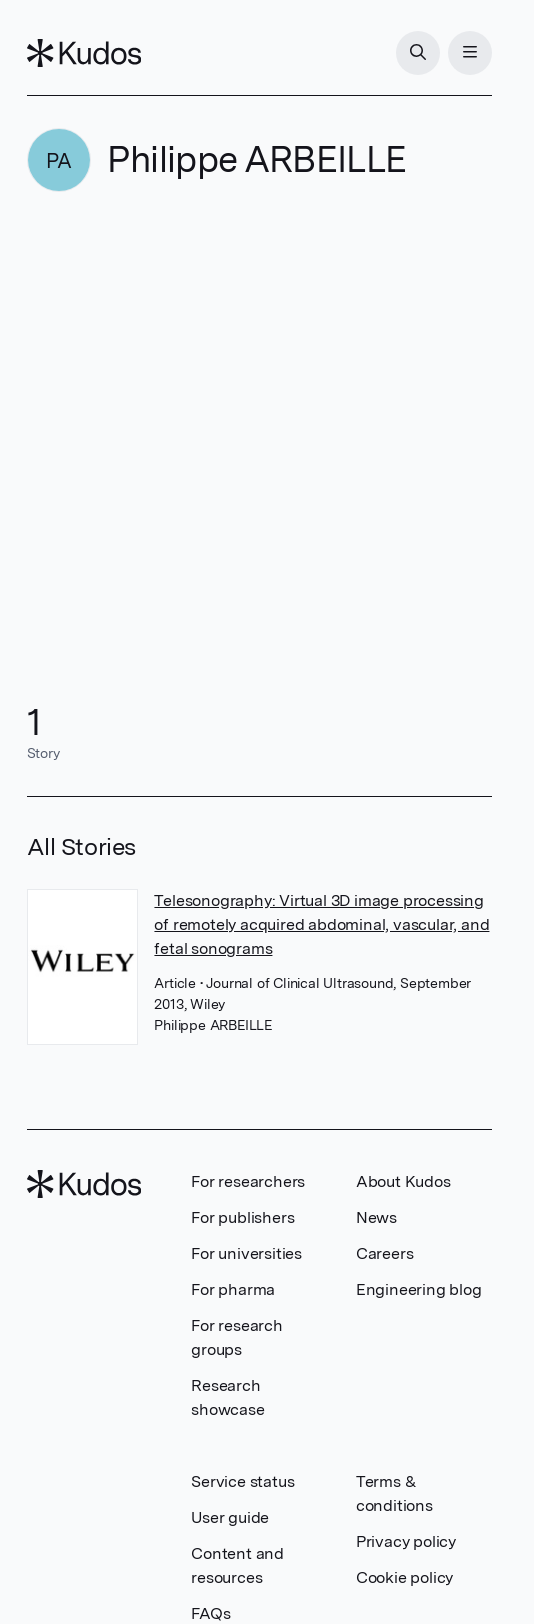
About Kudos (403, 1181)
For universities (246, 1253)
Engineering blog (419, 1289)
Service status (242, 1481)
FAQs (210, 1613)
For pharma (233, 1289)
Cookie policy (404, 1577)
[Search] (418, 53)
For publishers (242, 1217)
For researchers (248, 1181)
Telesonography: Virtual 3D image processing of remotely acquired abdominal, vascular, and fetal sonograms (321, 924)
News (376, 1217)
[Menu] (470, 53)
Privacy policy (406, 1541)
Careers (385, 1253)
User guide (230, 1517)
